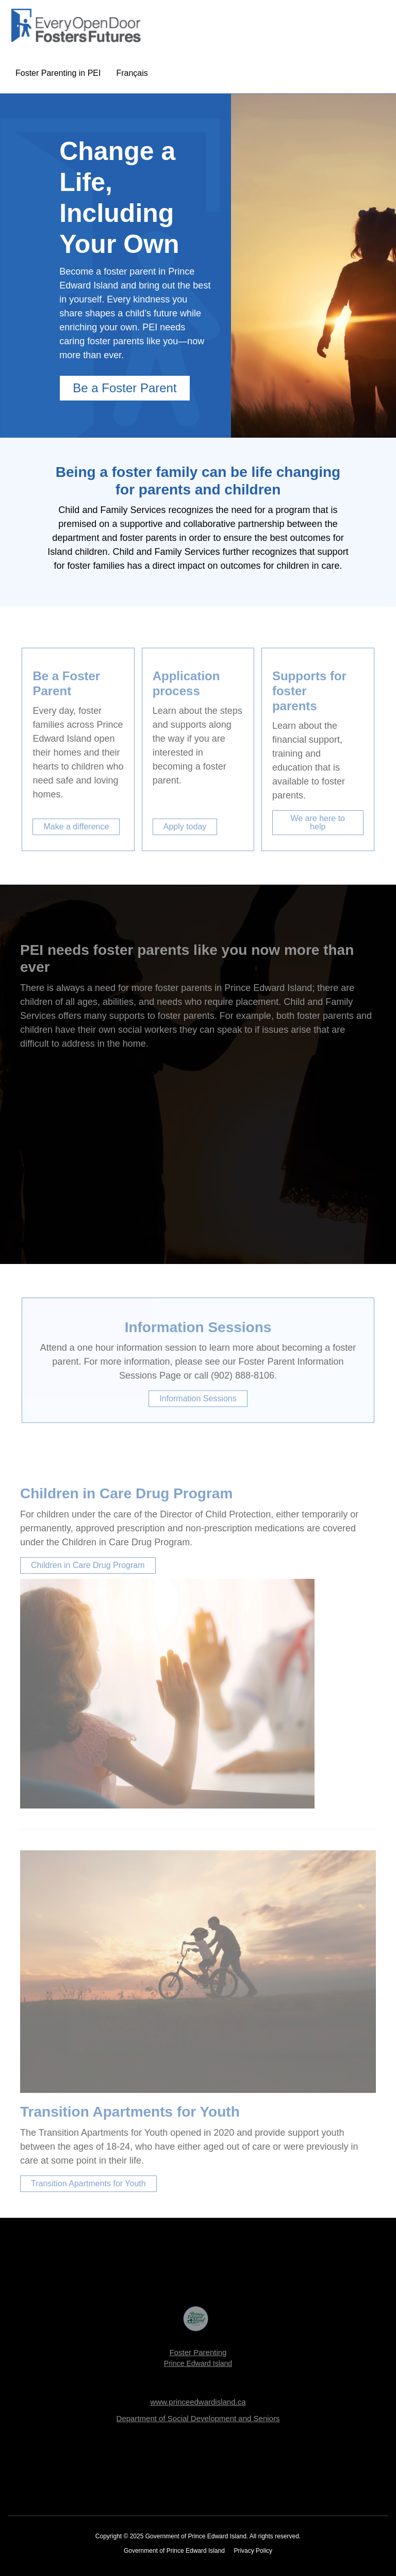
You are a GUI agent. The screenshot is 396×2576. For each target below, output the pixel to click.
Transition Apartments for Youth (88, 2183)
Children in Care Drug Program (88, 1565)
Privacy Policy (253, 2550)
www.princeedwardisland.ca (197, 2401)
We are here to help (317, 822)
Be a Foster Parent (124, 388)
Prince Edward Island (198, 2363)
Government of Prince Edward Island (174, 2550)
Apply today (185, 826)
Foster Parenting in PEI (58, 73)
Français (131, 73)
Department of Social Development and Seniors (198, 2418)
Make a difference (76, 826)
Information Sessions (197, 1398)
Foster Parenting (198, 2352)
